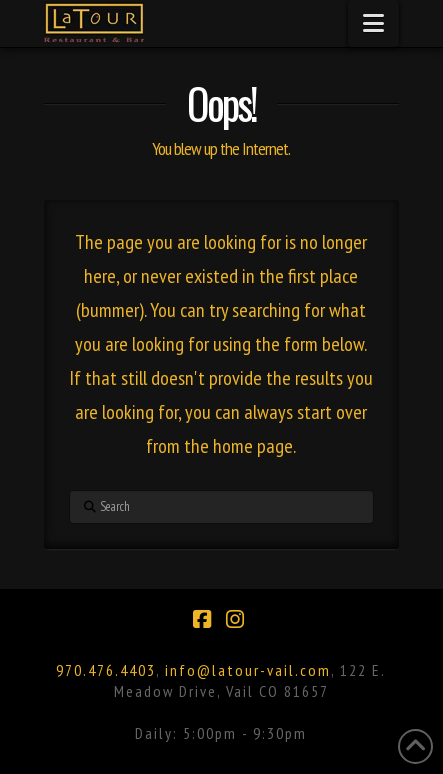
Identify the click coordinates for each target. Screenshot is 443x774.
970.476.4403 (106, 670)
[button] (373, 23)
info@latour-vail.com (248, 670)
